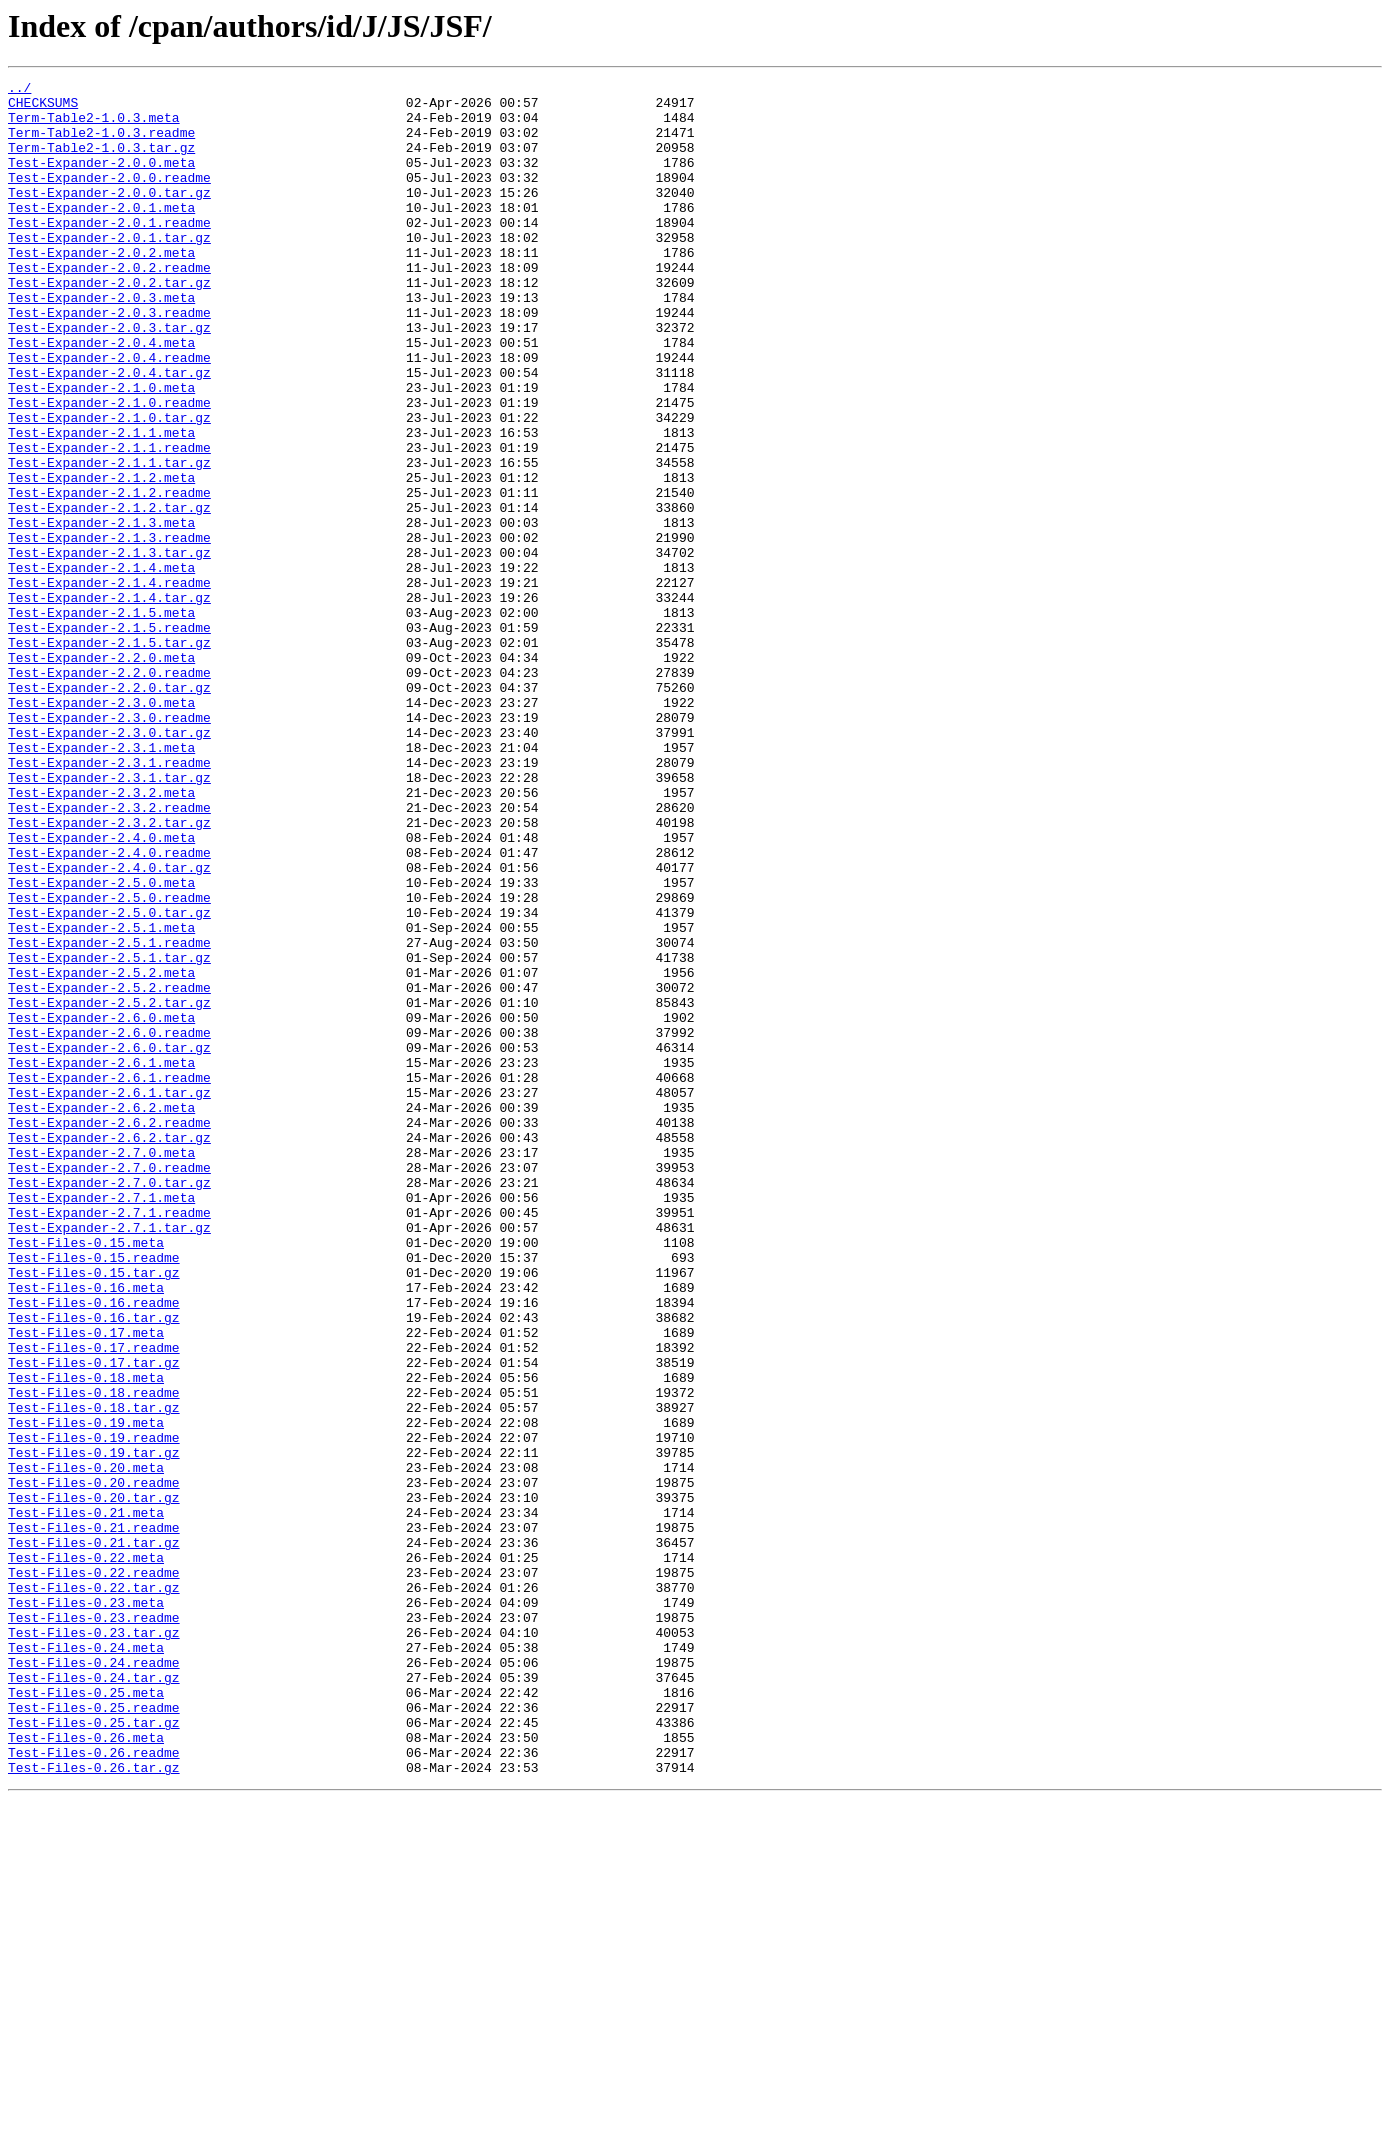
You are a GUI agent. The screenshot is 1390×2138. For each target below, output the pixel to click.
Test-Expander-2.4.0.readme (109, 1008)
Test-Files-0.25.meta (86, 2016)
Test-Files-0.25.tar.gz (94, 2052)
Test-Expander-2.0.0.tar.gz (109, 216)
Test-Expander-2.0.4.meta (101, 396)
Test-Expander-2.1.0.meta (101, 450)
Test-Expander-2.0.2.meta (101, 288)
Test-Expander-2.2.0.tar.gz (109, 810)
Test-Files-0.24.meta (86, 1962)
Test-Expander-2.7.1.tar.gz (109, 1458)
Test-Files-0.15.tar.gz (94, 1512)
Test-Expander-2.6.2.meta (101, 1314)
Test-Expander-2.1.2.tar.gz (109, 594)
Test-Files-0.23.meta (86, 1908)
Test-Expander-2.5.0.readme (109, 1062)
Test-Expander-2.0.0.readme (109, 198)
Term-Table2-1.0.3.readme (101, 144)
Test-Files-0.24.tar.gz (94, 1998)
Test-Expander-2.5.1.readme (109, 1116)
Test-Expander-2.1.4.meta (101, 666)
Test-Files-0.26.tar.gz (94, 2106)
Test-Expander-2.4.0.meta (101, 990)
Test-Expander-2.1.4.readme (109, 684)
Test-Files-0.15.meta (86, 1476)
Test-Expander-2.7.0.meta (101, 1368)
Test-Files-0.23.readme (94, 1926)
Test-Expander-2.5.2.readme (109, 1170)
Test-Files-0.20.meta (86, 1746)
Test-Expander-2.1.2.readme (109, 576)
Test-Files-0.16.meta (86, 1530)
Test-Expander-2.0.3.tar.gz (109, 378)
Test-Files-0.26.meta (86, 2070)
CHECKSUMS (43, 108)
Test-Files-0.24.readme (94, 1980)
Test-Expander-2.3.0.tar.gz (109, 864)
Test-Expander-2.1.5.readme (109, 738)
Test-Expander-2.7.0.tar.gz (109, 1404)
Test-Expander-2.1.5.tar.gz (109, 756)
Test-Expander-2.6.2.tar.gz (109, 1350)
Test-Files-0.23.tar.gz (94, 1944)
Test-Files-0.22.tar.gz (94, 1890)
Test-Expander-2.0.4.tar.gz (109, 432)
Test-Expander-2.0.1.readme (109, 252)
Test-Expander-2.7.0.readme (109, 1386)
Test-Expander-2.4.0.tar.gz (109, 1026)
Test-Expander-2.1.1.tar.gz (109, 540)
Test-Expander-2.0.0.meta (101, 180)
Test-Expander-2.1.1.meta (101, 504)
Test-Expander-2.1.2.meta (101, 558)
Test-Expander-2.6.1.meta (101, 1260)
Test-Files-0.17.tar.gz (94, 1620)
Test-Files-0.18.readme (94, 1656)
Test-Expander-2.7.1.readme (109, 1440)
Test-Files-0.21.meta (86, 1800)
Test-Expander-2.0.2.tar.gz (109, 324)
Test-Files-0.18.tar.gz (94, 1674)
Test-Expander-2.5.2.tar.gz (109, 1188)
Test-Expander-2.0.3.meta (101, 342)
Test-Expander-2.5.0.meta (101, 1044)
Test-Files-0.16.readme (94, 1548)
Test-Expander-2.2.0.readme (109, 792)
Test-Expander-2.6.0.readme (109, 1224)
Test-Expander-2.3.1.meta (101, 882)
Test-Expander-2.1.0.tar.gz (109, 486)
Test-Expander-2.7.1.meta (101, 1422)
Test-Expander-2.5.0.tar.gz (109, 1080)
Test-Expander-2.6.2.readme (109, 1332)
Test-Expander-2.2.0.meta (101, 774)
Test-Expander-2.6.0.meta (101, 1206)
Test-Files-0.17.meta (86, 1584)
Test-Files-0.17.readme (94, 1602)
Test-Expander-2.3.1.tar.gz (109, 918)
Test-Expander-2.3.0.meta (101, 828)
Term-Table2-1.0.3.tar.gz (101, 162)
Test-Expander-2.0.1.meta (101, 234)
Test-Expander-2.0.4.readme (109, 414)
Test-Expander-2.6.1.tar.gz (109, 1296)
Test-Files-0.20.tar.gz (94, 1782)
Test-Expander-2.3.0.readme (109, 846)
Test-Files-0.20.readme (94, 1764)
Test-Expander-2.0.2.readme (109, 306)
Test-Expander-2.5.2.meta (101, 1152)
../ (19, 90)
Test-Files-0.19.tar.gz (94, 1728)
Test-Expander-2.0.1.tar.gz (109, 270)
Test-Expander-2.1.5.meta (101, 720)
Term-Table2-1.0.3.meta (94, 126)
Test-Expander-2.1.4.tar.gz (109, 702)
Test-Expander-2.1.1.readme (109, 522)
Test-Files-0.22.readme (94, 1872)
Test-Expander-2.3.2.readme (109, 954)
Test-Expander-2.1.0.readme (109, 468)
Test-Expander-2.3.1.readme (109, 900)
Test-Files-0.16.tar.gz (94, 1566)
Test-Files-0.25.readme (94, 2034)
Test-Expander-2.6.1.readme (109, 1278)
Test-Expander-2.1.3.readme (109, 630)
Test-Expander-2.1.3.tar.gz (109, 648)
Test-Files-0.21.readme (94, 1818)
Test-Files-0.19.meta (86, 1692)
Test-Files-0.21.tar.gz (94, 1836)
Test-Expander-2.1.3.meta (101, 612)
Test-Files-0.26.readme (94, 2088)
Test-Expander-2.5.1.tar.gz (109, 1134)
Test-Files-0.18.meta (86, 1638)
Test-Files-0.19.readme (94, 1710)
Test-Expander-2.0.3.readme (109, 360)
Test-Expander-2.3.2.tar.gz (109, 972)
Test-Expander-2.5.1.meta (101, 1098)
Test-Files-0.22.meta (86, 1854)
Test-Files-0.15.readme (94, 1494)
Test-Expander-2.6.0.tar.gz (109, 1242)
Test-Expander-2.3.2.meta (101, 936)
